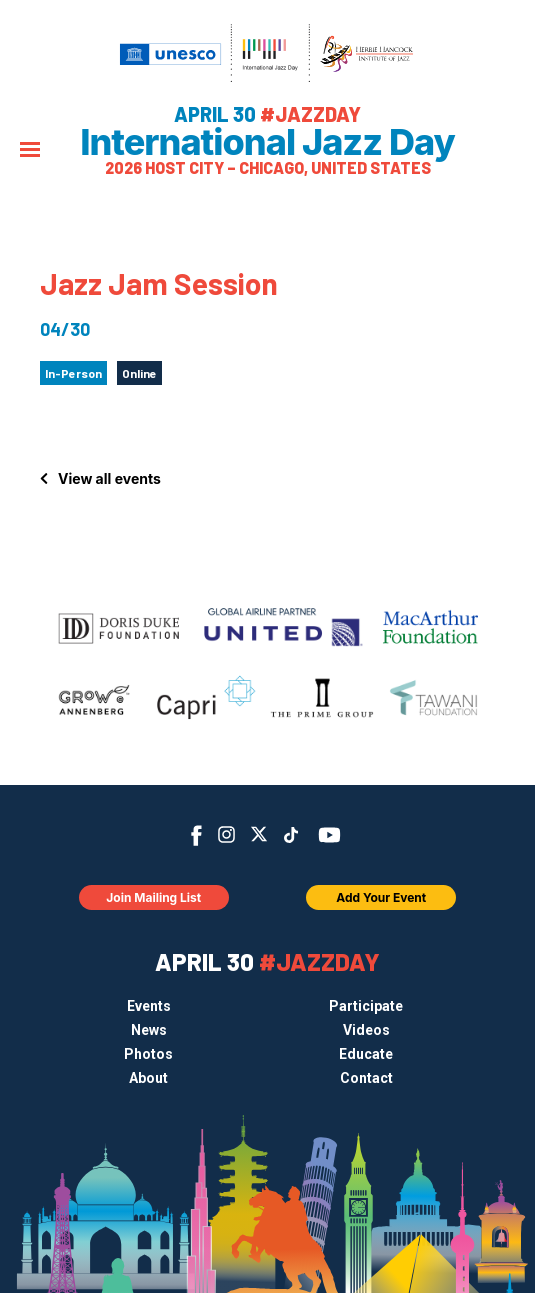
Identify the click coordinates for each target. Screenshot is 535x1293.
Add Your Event (381, 897)
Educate (366, 1054)
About (148, 1078)
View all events (109, 478)
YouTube (328, 835)
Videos (366, 1030)
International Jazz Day (267, 142)
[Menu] (30, 151)
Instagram (226, 834)
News (149, 1030)
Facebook (196, 835)
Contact (366, 1078)
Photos (148, 1054)
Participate (366, 1006)
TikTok (290, 835)
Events (149, 1006)
